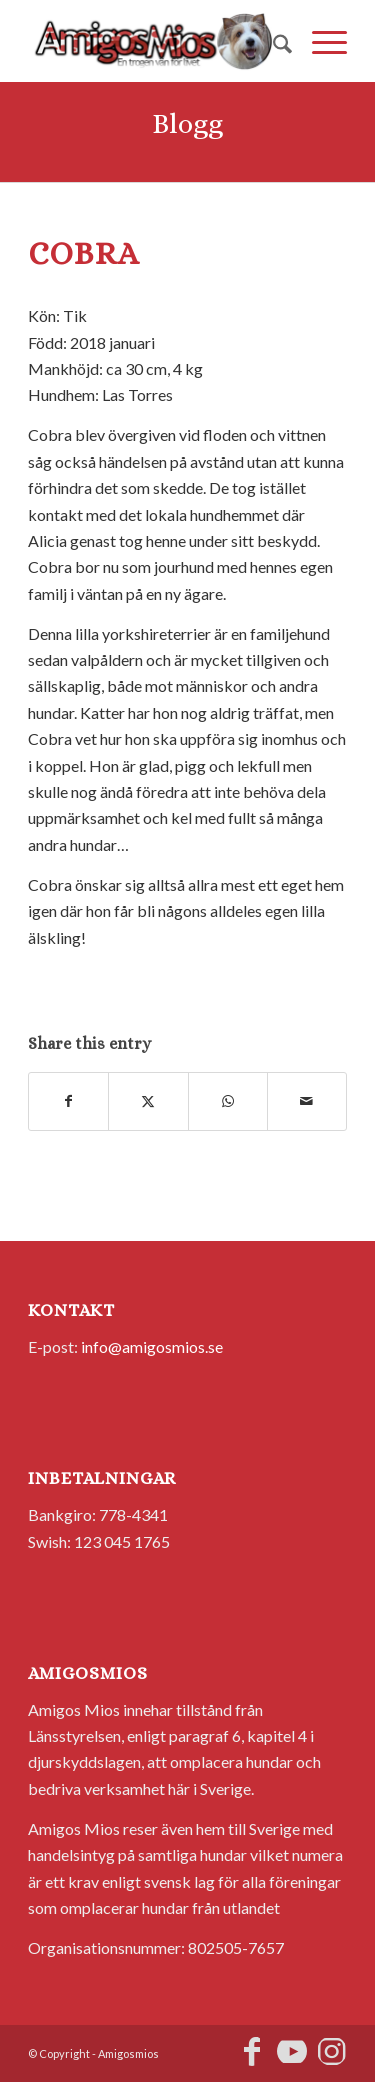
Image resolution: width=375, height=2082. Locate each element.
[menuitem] (272, 41)
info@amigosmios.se (152, 1346)
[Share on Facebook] (68, 1101)
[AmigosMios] (155, 41)
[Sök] (272, 41)
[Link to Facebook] (252, 2051)
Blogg (187, 124)
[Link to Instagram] (332, 2051)
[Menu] (319, 41)
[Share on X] (148, 1101)
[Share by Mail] (307, 1101)
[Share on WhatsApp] (228, 1101)
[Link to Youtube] (292, 2051)
